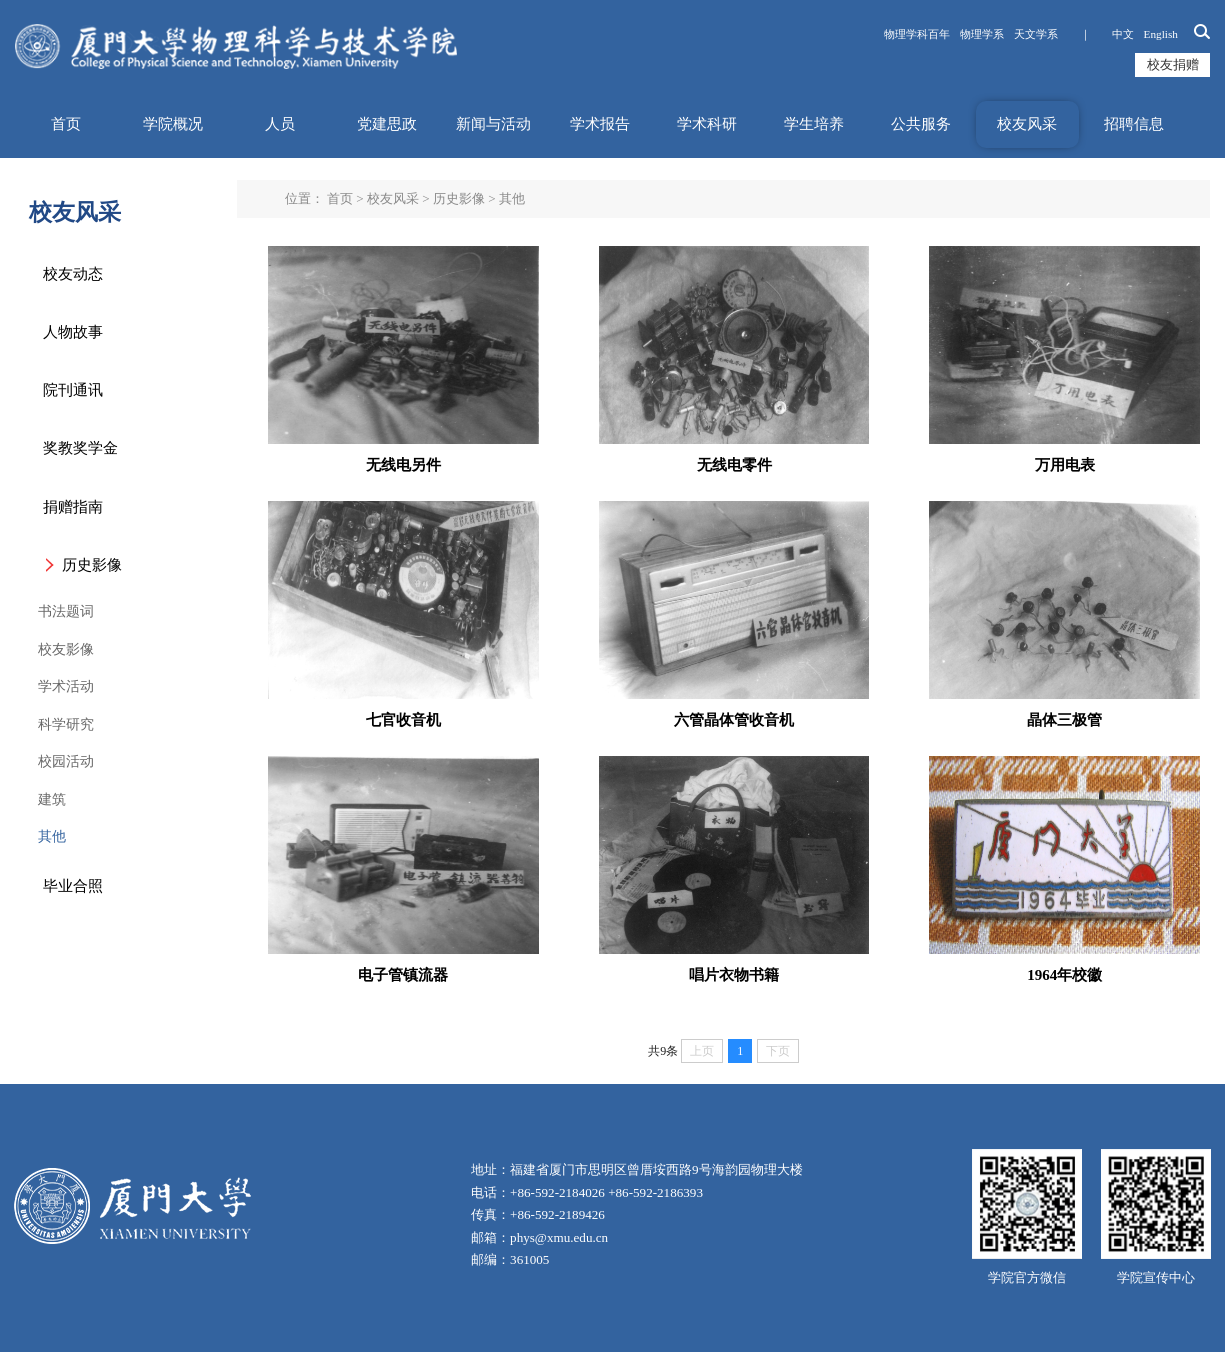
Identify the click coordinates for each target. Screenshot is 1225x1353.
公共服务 (921, 124)
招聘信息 (1134, 124)
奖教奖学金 (80, 448)
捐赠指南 (73, 507)
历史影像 (92, 565)
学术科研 (707, 124)
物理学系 (982, 34)
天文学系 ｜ (1058, 34)
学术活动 (66, 686)
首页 (66, 124)
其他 (52, 836)
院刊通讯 (73, 390)
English (1161, 34)
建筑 (52, 799)
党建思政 (387, 124)
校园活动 (66, 761)
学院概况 (173, 124)
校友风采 (1027, 124)
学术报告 (600, 124)
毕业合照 (73, 886)
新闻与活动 (493, 124)
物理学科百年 (917, 34)
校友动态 (73, 274)
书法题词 (66, 611)
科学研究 (66, 724)
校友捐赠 (1173, 64)
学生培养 (814, 124)
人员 (280, 124)
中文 (1123, 34)
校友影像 (66, 649)
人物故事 (73, 332)
